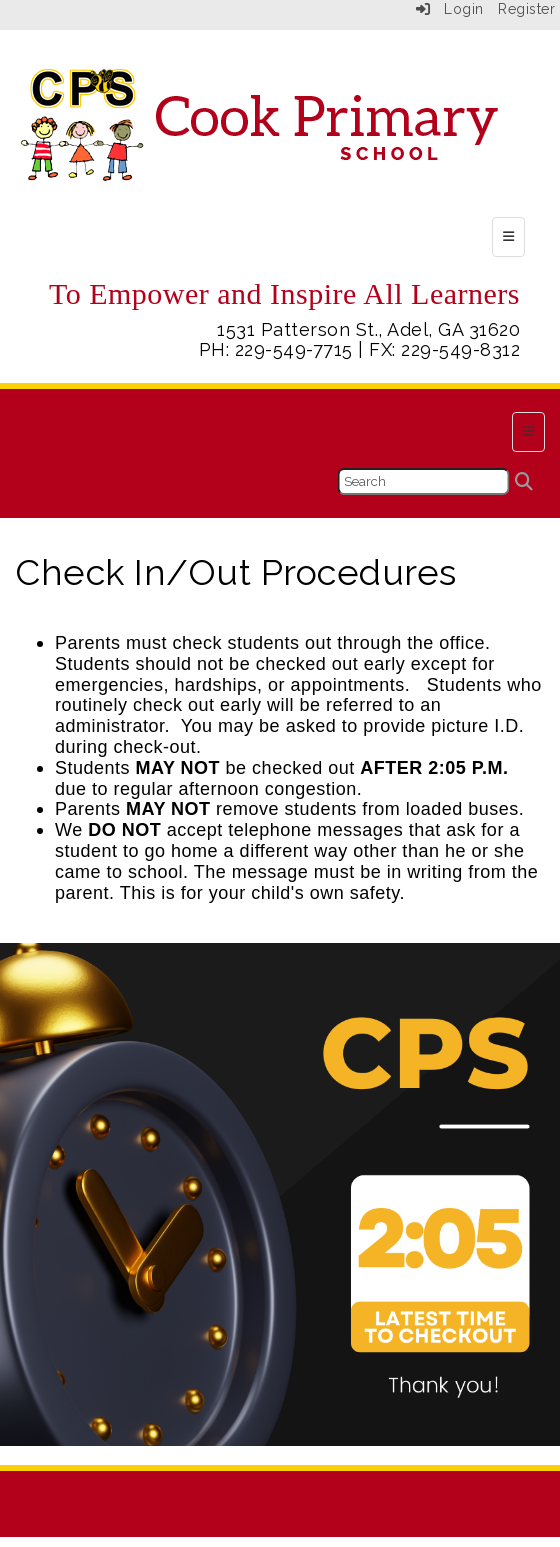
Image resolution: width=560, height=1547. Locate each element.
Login (450, 9)
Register (526, 9)
